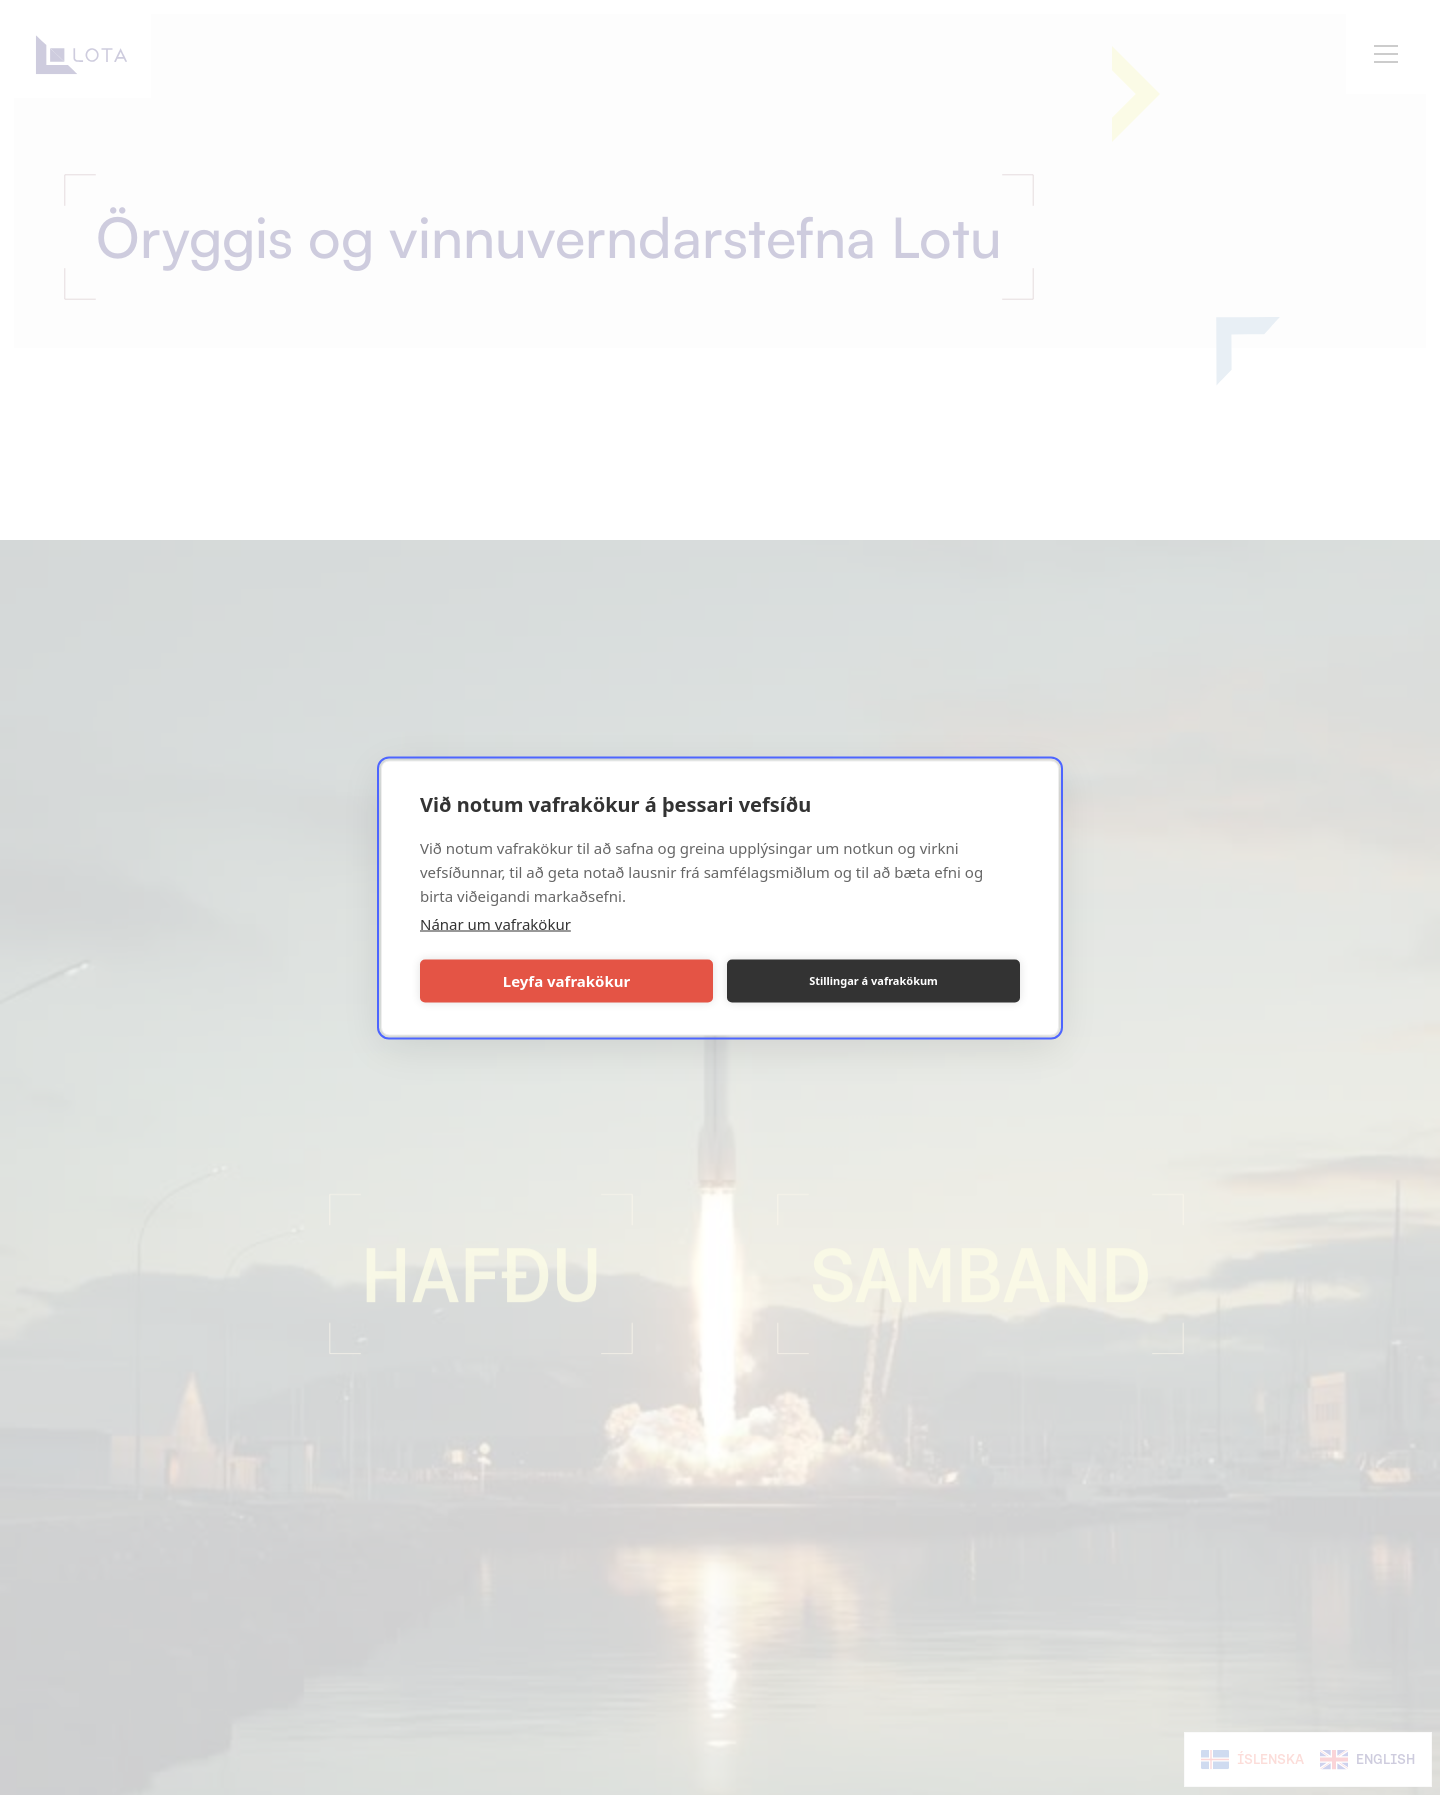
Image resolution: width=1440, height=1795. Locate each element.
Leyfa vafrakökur (566, 981)
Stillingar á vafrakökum (873, 980)
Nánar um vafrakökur (495, 923)
